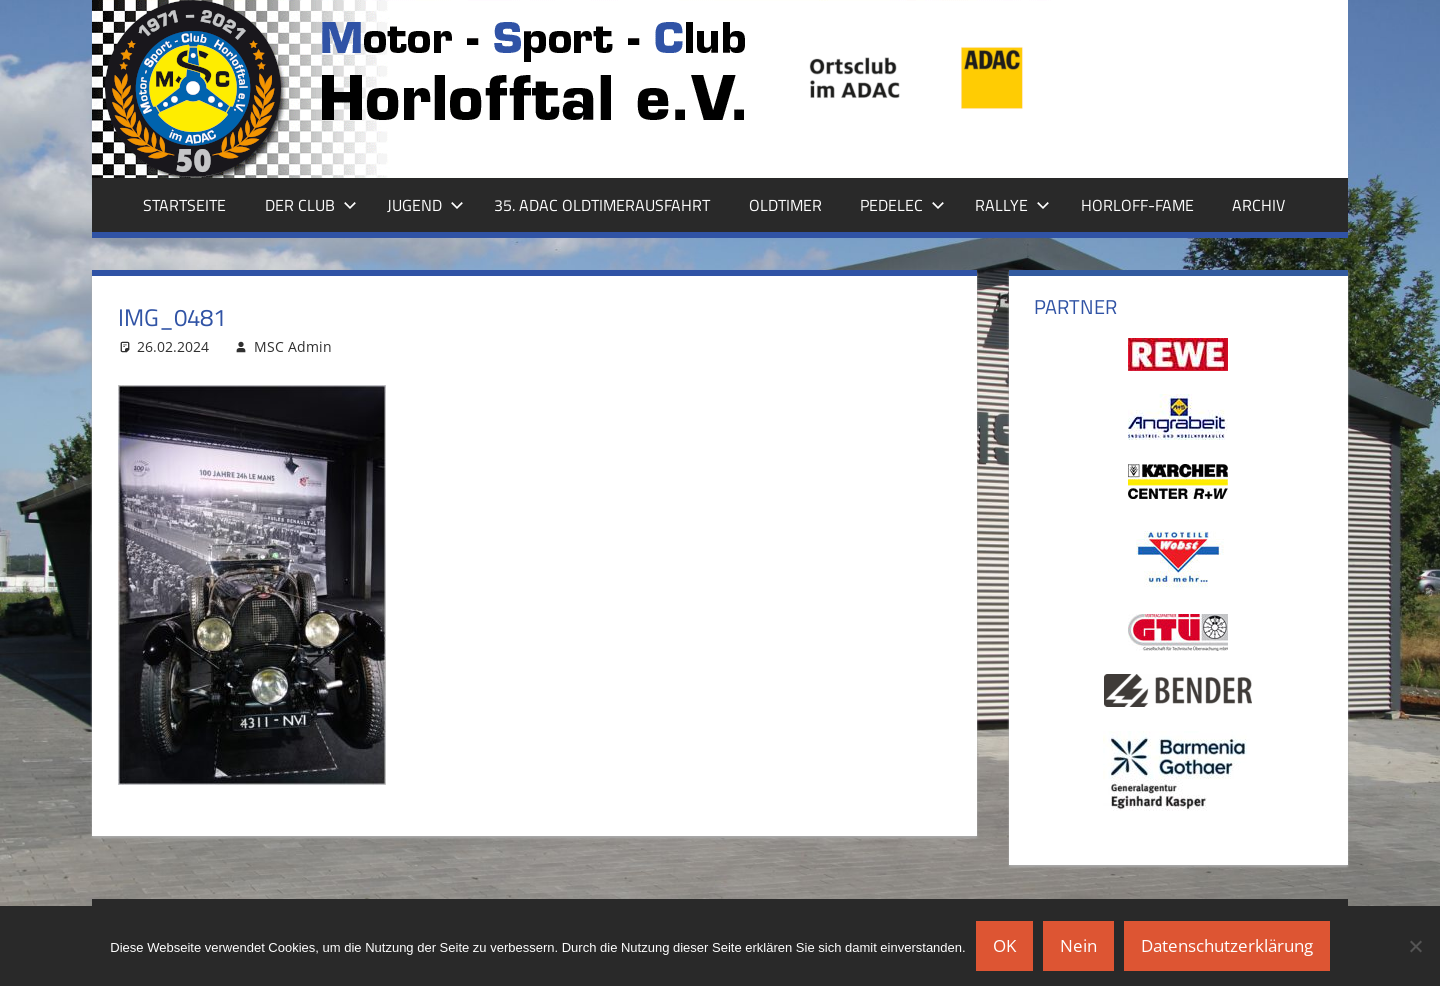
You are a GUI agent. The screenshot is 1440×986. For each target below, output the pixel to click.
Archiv (1258, 205)
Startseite (184, 205)
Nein (1078, 945)
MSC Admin (293, 346)
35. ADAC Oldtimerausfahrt (602, 205)
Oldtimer (785, 205)
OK (1004, 945)
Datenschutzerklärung (1227, 945)
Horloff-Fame (1137, 205)
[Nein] (1415, 946)
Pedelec (902, 205)
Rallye (1012, 205)
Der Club (311, 205)
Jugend (425, 205)
